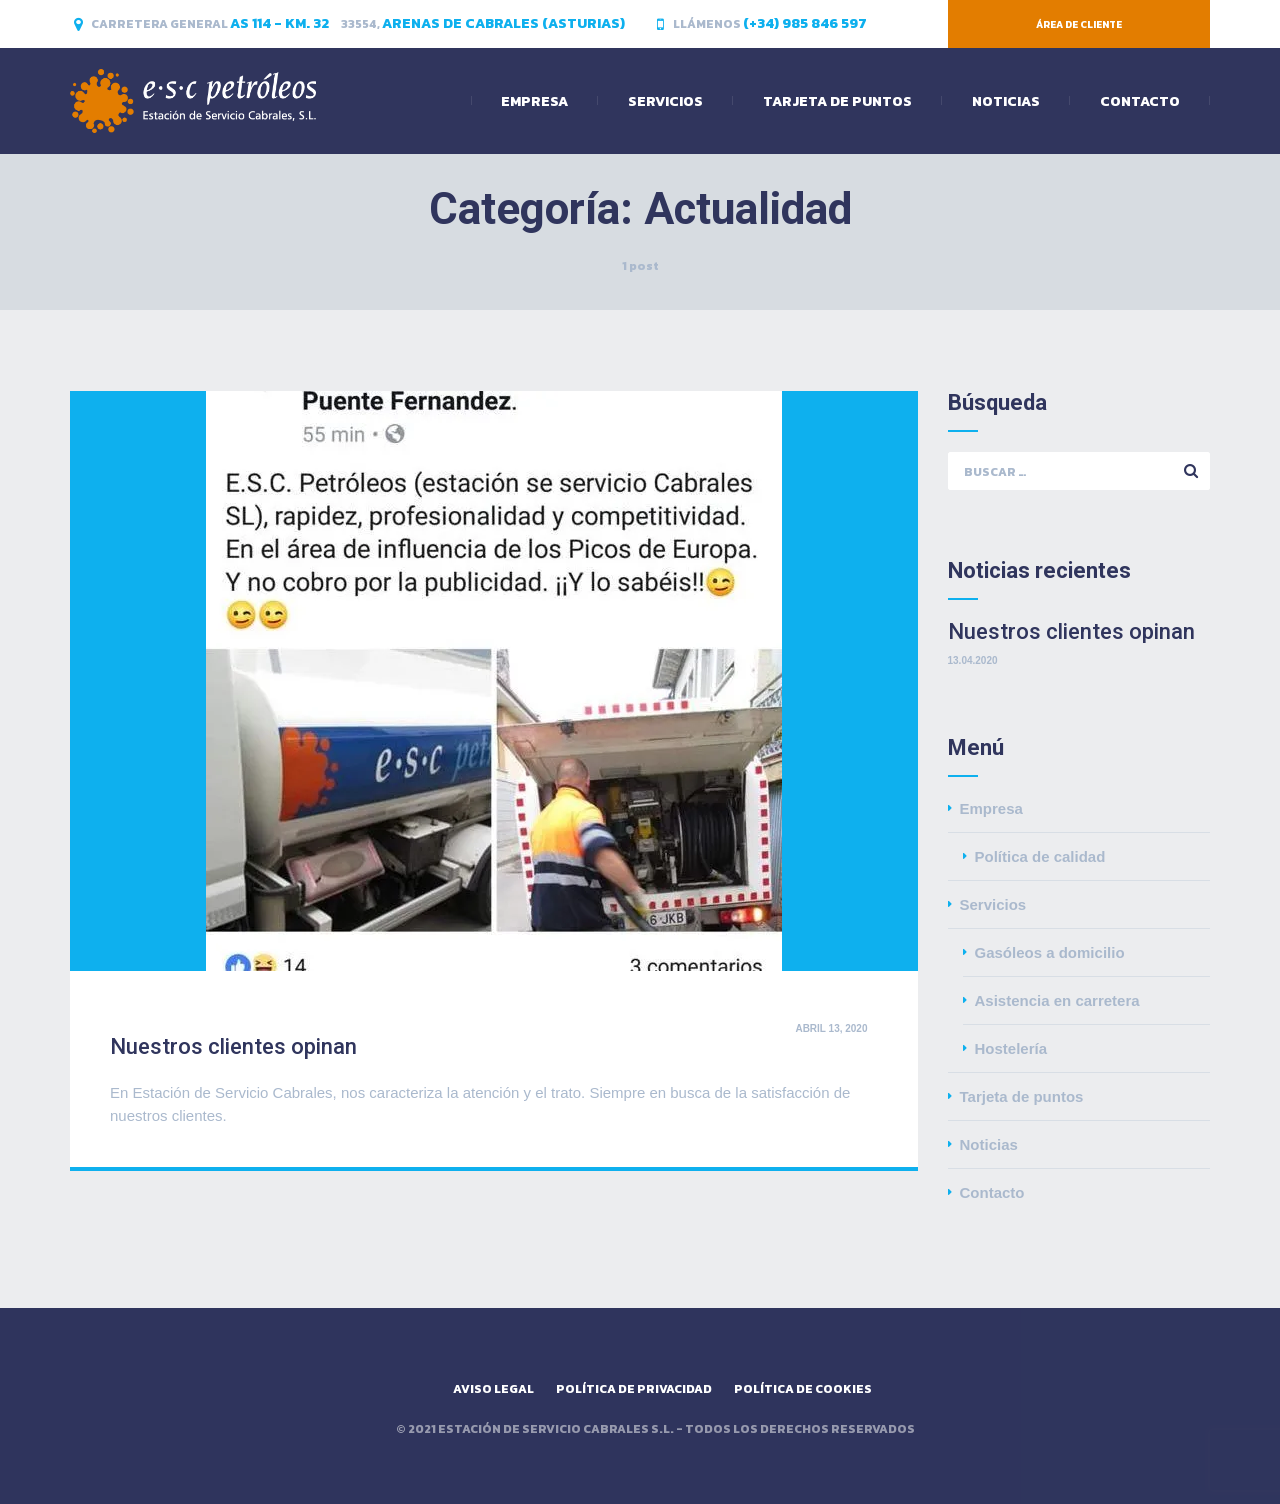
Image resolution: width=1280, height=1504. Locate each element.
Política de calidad (1040, 856)
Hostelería (1011, 1048)
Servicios (665, 101)
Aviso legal (493, 1389)
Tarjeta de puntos (837, 101)
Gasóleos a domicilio (1050, 952)
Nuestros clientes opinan (233, 1046)
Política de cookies (803, 1389)
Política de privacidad (634, 1389)
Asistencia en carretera (1057, 1000)
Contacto (1140, 101)
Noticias (1006, 101)
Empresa (534, 101)
